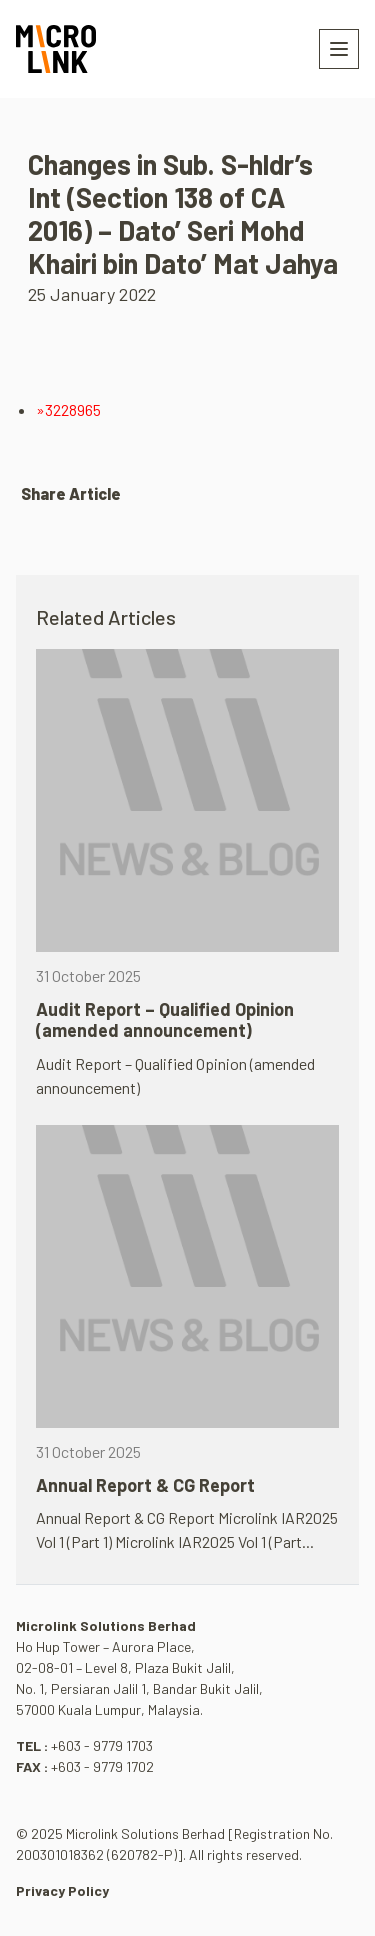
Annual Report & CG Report (145, 1485)
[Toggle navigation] (339, 49)
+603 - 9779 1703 (102, 1745)
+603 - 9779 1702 (102, 1766)
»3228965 (68, 409)
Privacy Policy (62, 1890)
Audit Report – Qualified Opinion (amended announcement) (165, 1020)
